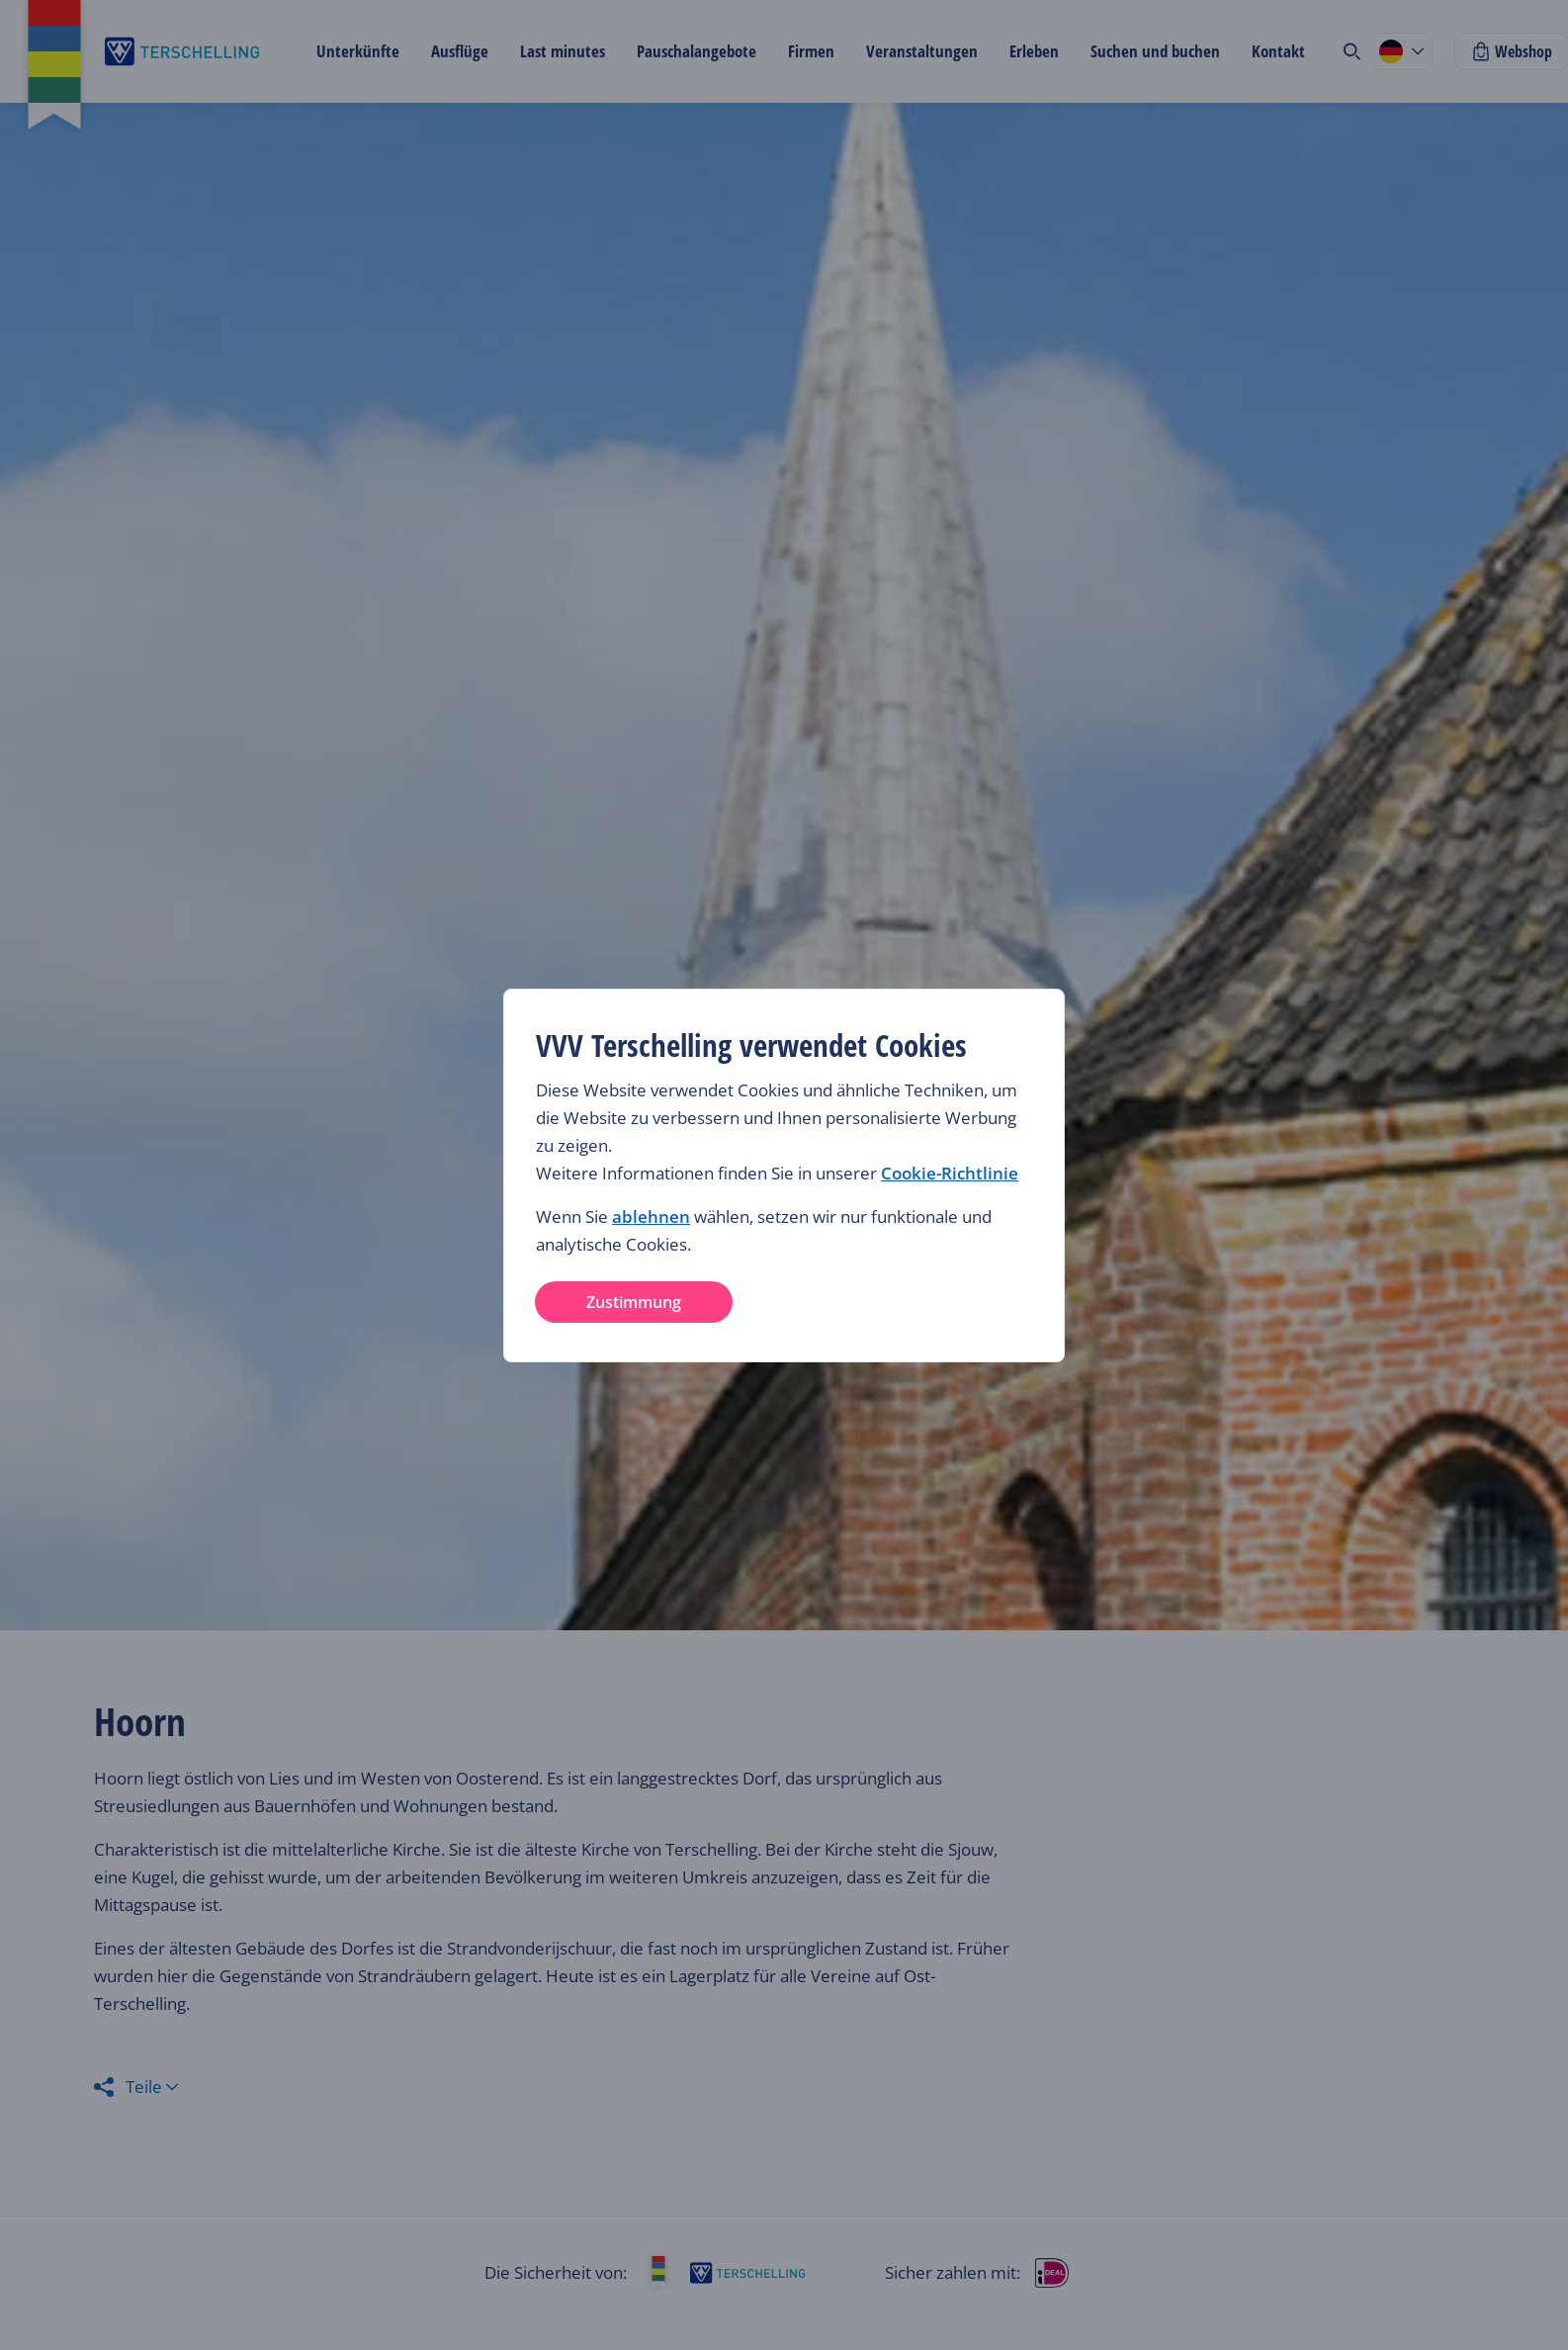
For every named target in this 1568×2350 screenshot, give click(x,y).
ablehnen (651, 1216)
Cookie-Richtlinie (949, 1173)
